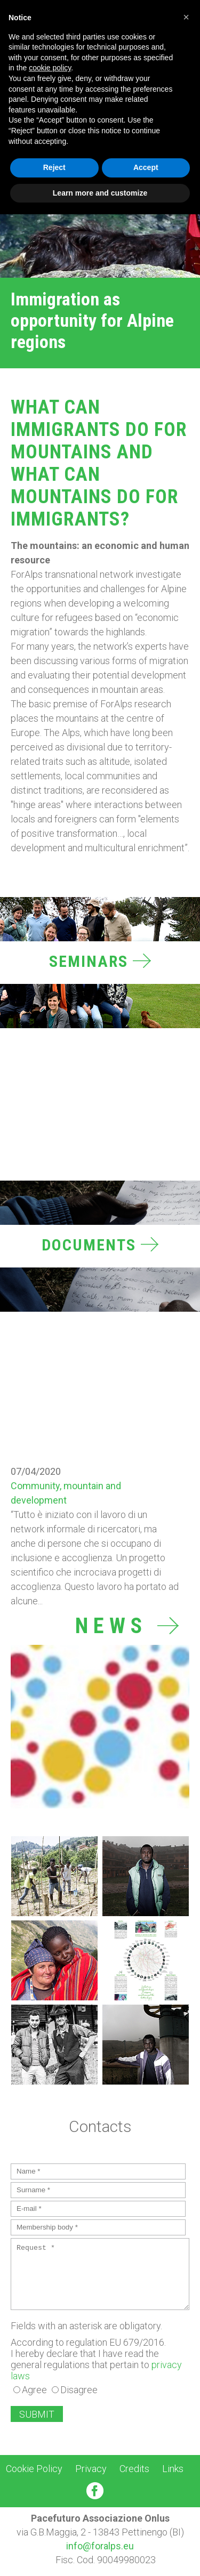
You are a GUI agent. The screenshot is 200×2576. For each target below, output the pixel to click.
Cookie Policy (34, 2468)
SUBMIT (36, 2414)
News (127, 1626)
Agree (34, 2389)
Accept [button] (145, 167)
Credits (134, 2468)
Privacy (91, 2468)
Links (172, 2468)
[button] (186, 17)
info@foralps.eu (100, 2545)
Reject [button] (54, 167)
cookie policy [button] (50, 67)
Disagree (79, 2389)
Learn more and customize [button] (100, 193)
